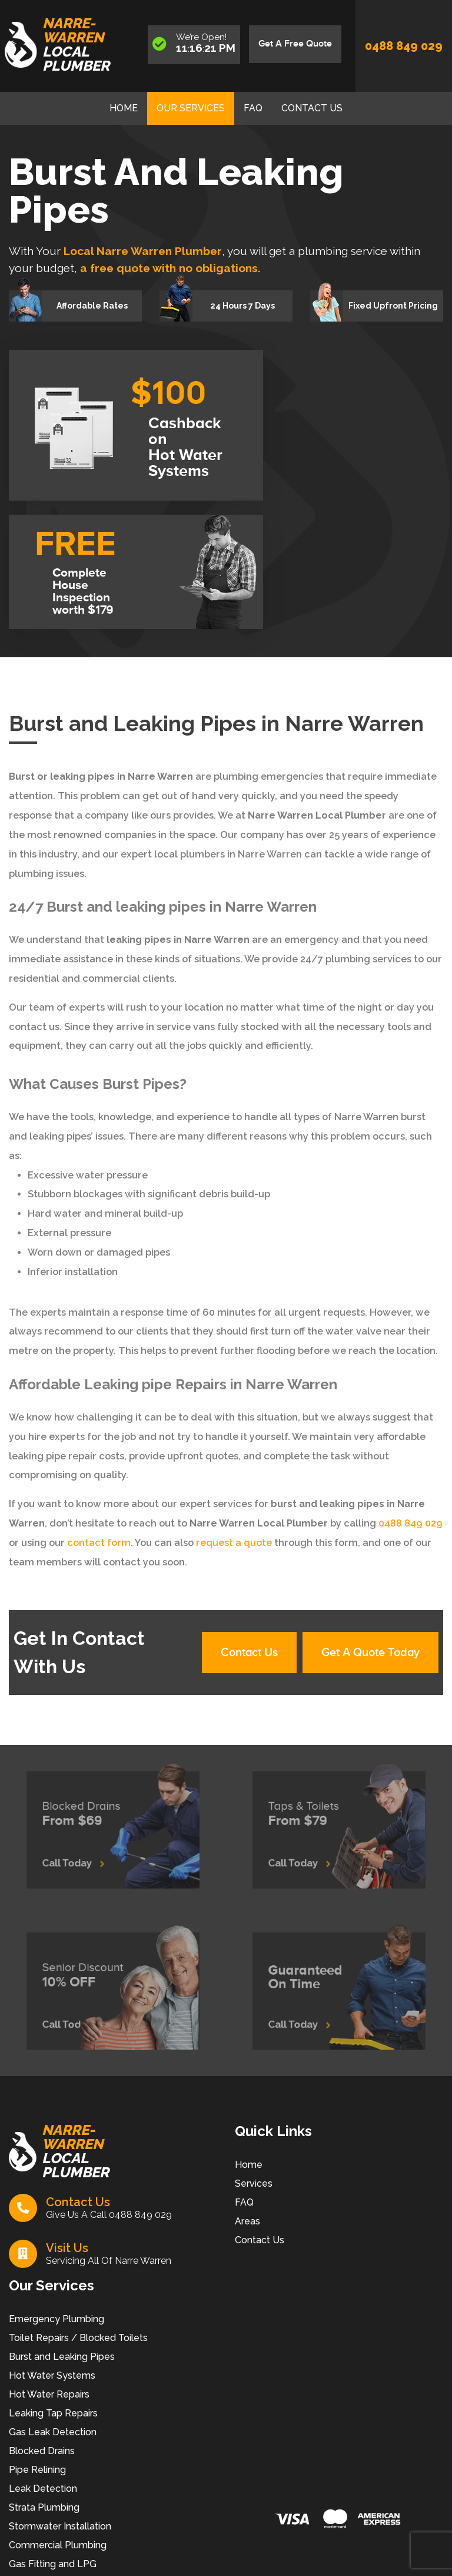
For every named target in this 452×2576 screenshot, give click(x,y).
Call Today (84, 1854)
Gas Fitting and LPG (53, 2564)
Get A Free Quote (295, 43)
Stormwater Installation (60, 2526)
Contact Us (312, 108)
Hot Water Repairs (49, 2394)
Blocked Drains (42, 2450)
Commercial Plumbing (58, 2545)
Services (253, 2183)
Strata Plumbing (44, 2507)
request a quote (233, 1542)
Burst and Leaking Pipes (62, 2356)
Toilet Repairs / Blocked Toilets (78, 2337)
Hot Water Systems (52, 2375)
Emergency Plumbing (56, 2319)
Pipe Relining (37, 2469)
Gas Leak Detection (53, 2432)
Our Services (191, 108)
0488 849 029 (404, 46)
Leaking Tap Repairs (53, 2413)
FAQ (253, 108)
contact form (98, 1542)
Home (123, 108)
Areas (247, 2221)
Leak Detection (43, 2488)
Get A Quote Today (370, 1652)
